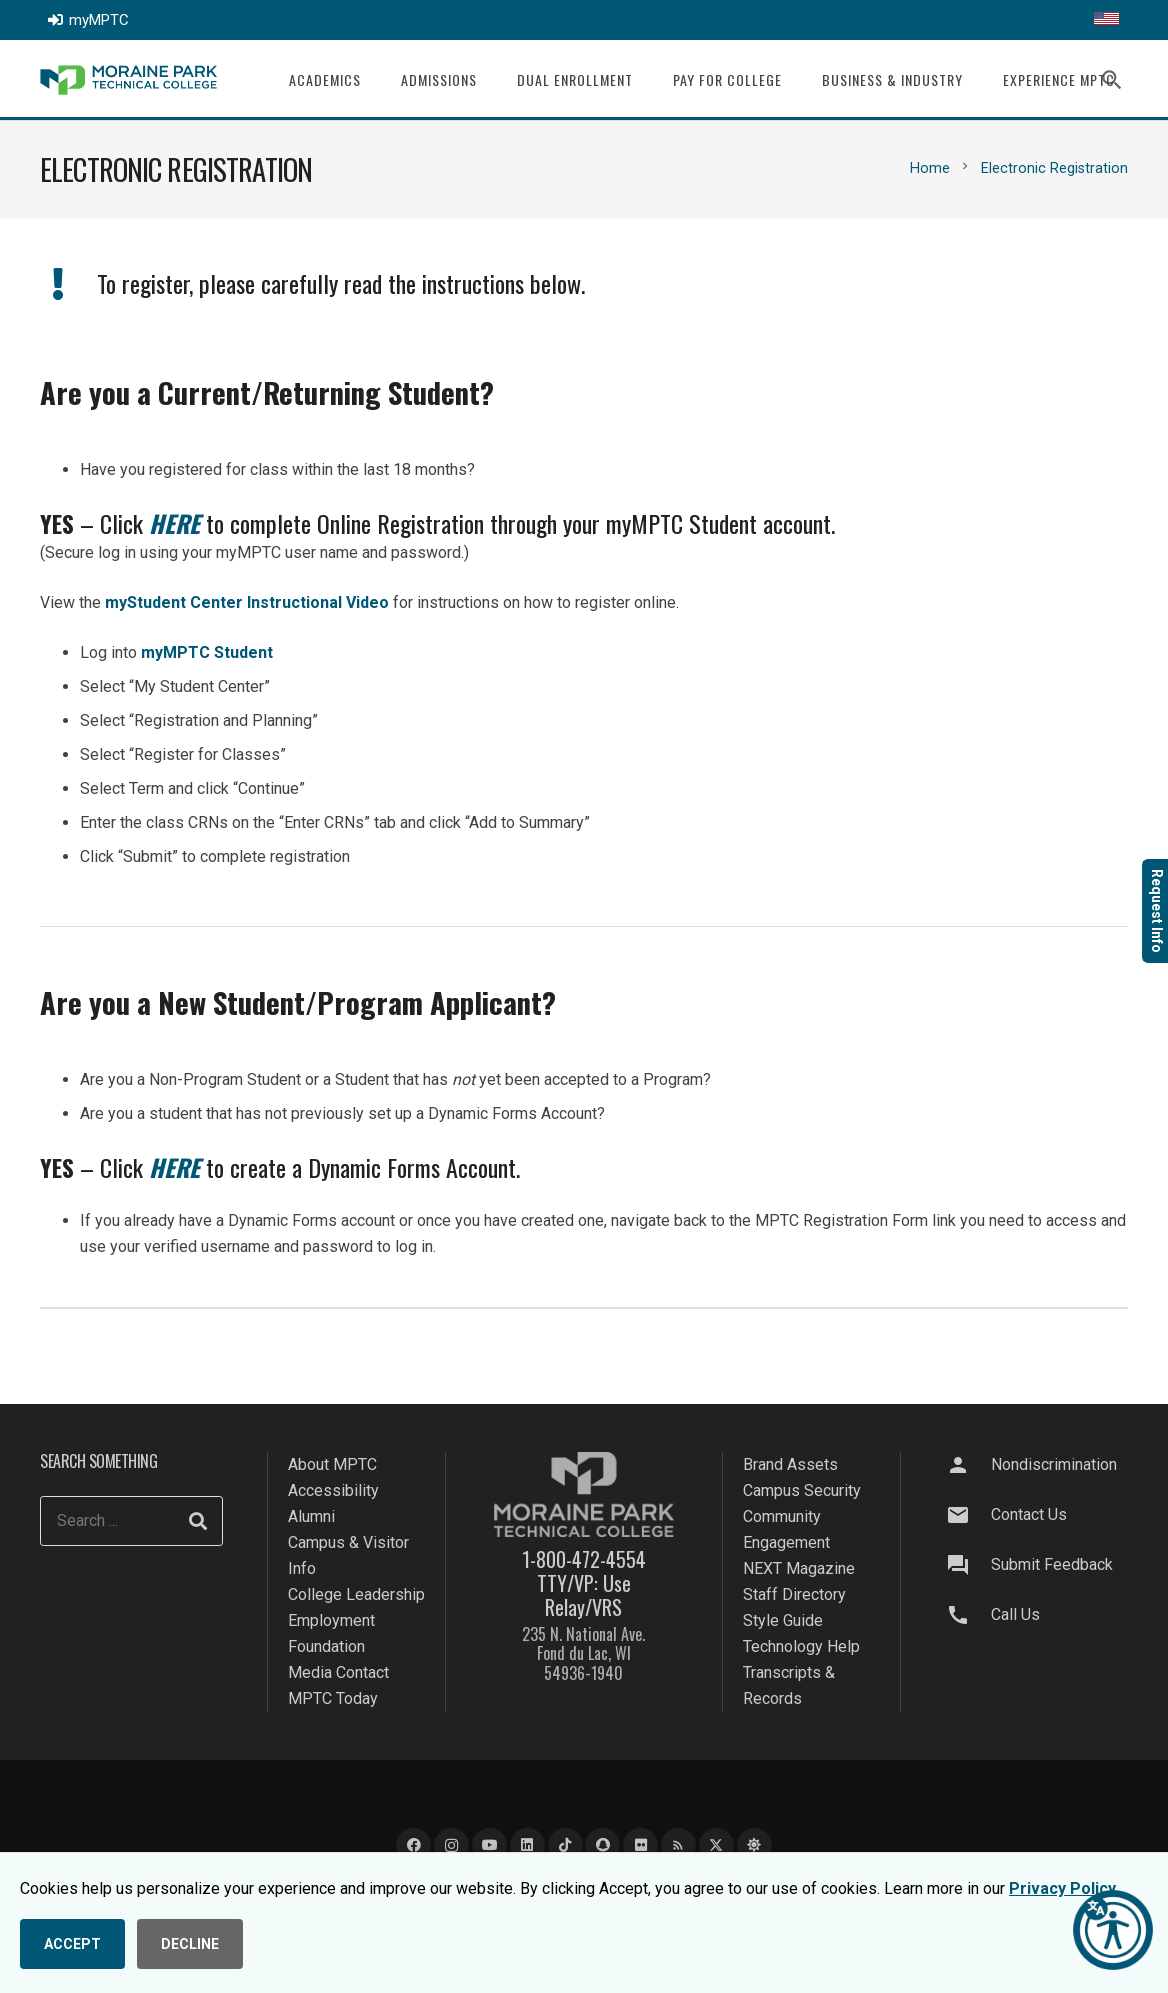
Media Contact (338, 1672)
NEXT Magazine (799, 1568)
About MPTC (332, 1464)
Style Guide (783, 1620)
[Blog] (678, 1845)
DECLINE (190, 1944)
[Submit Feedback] (968, 1565)
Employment (331, 1620)
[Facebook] (413, 1845)
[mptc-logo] (128, 80)
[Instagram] (451, 1845)
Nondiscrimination (1054, 1464)
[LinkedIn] (527, 1845)
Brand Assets (790, 1464)
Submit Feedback (1052, 1564)
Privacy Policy (1062, 1888)
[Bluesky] (754, 1845)
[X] (716, 1845)
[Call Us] (968, 1615)
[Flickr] (640, 1845)
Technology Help (801, 1646)
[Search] (198, 1521)
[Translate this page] (1106, 20)
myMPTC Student (207, 652)
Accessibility (333, 1490)
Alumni (311, 1516)
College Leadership (356, 1594)
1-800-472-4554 (584, 1559)
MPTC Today (333, 1698)
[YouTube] (489, 1845)
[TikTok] (565, 1845)
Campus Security (802, 1490)
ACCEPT (72, 1944)
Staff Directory (794, 1594)
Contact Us (1029, 1514)
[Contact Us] (968, 1515)
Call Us (1015, 1614)
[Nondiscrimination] (968, 1465)
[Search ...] (131, 1521)
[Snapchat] (602, 1845)
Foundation (326, 1646)
